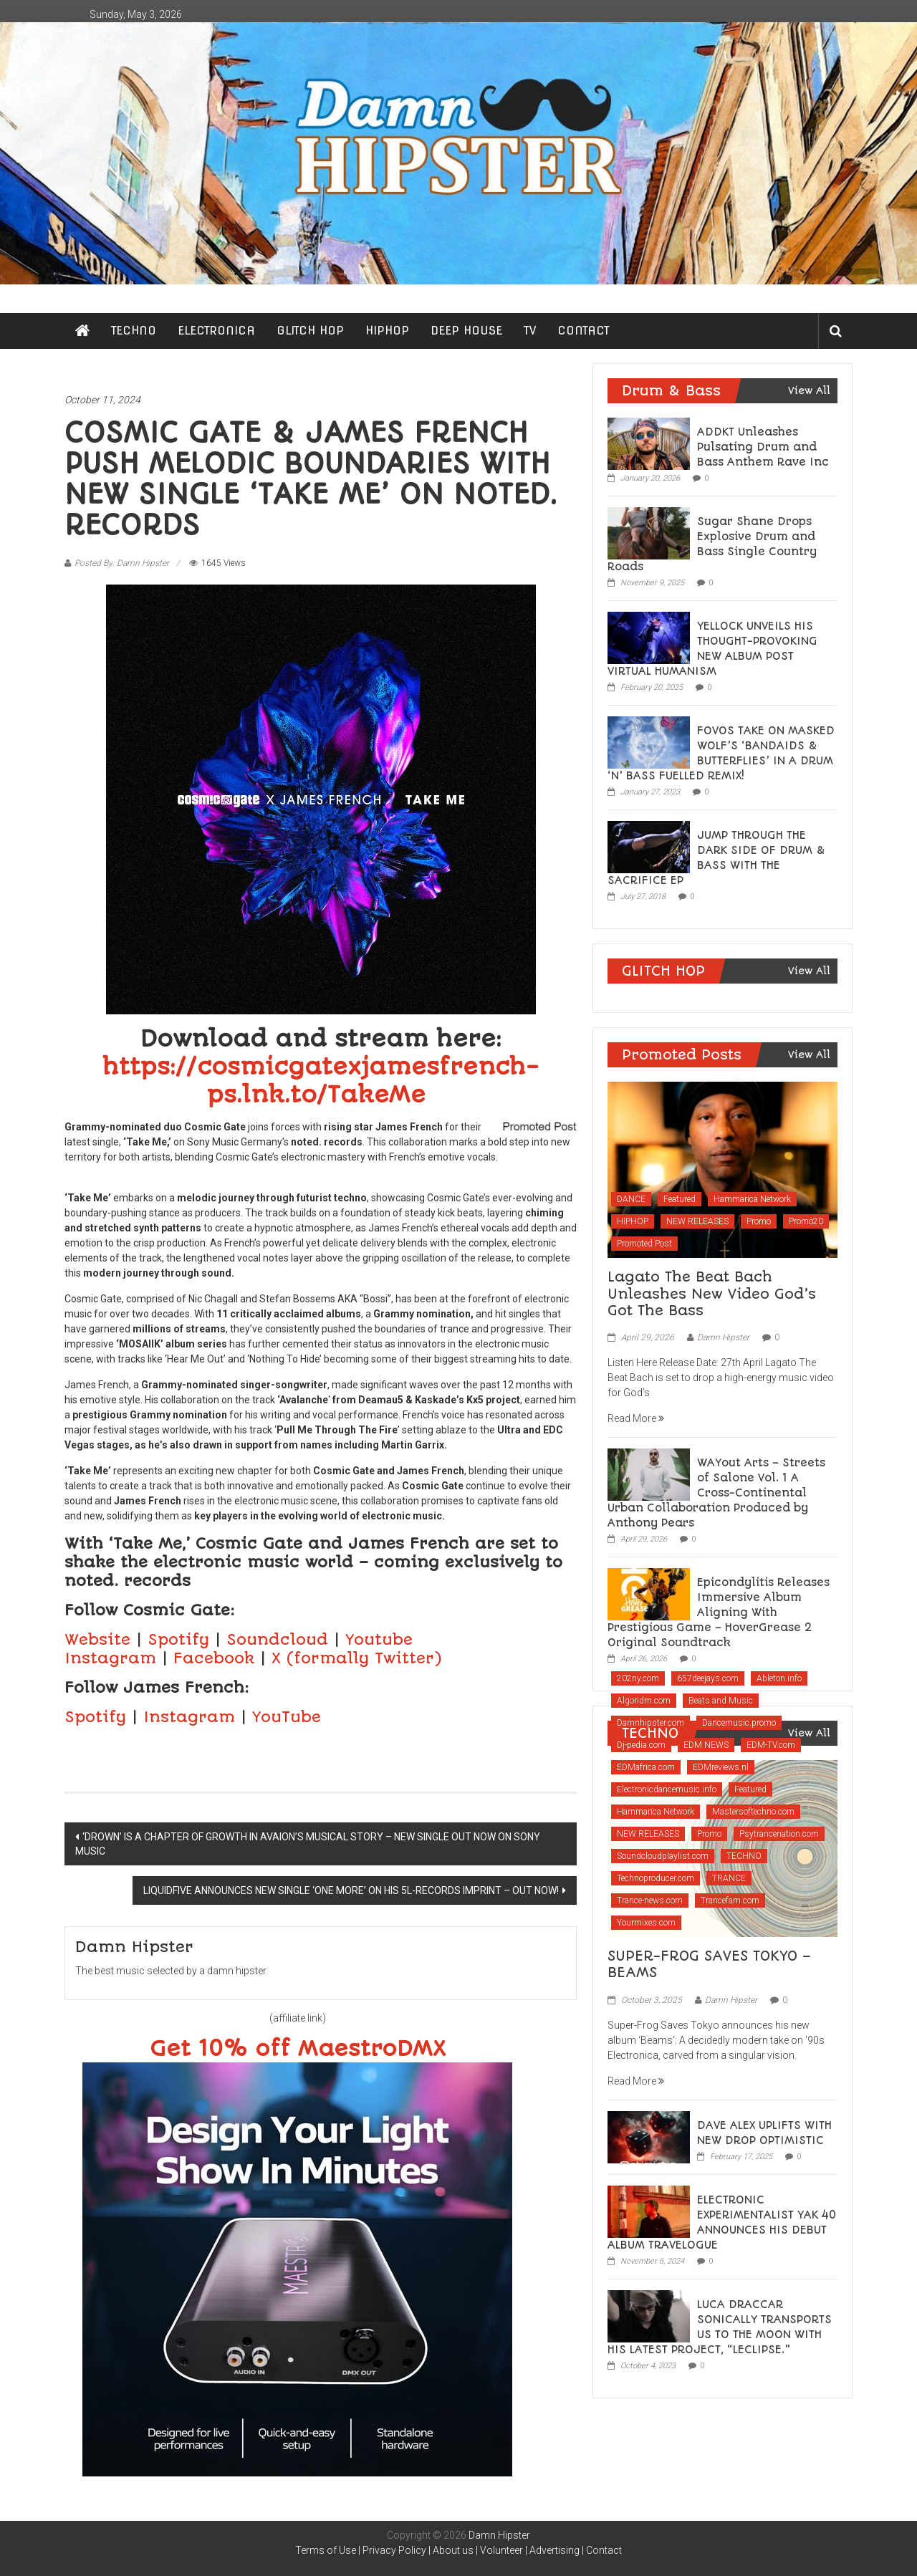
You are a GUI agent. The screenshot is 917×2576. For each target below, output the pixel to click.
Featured (679, 1199)
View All (809, 390)
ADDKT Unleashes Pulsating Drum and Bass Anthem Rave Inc (763, 447)
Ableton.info (779, 1678)
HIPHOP (387, 330)
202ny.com (638, 1678)
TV (530, 330)
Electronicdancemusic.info (666, 1789)
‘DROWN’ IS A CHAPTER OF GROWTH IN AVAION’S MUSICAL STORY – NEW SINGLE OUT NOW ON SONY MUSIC (307, 1844)
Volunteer (501, 2550)
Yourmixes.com (646, 1923)
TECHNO (133, 330)
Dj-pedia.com (641, 1745)
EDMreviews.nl (721, 1767)
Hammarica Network (752, 1199)
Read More (636, 1418)
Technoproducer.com (655, 1878)
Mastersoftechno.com (753, 1812)
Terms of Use (325, 2550)
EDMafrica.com (646, 1767)
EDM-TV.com (770, 1745)
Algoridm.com (644, 1701)
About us (453, 2550)
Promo (758, 1221)
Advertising (554, 2550)
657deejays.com (708, 1678)
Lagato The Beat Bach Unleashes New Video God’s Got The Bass (712, 1294)
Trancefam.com (730, 1900)
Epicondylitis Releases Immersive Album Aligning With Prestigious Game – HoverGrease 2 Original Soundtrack (719, 1612)
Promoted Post (644, 1244)
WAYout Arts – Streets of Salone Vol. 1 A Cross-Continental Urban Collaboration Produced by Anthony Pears (716, 1492)
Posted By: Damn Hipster (122, 563)
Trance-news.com (650, 1900)
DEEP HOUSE (466, 330)
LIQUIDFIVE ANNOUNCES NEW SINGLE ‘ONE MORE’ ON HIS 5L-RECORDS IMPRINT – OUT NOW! (351, 1890)
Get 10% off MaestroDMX (298, 2049)
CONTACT (583, 330)
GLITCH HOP (310, 330)
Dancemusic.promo (739, 1723)
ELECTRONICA (216, 330)
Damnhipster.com (650, 1723)
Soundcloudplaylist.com (663, 1856)
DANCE (631, 1199)
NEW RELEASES (697, 1221)
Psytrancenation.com (779, 1834)
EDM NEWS (706, 1745)
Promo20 (806, 1221)
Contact (604, 2550)
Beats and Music (720, 1701)
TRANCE (729, 1878)
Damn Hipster (723, 1337)
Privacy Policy (394, 2550)
